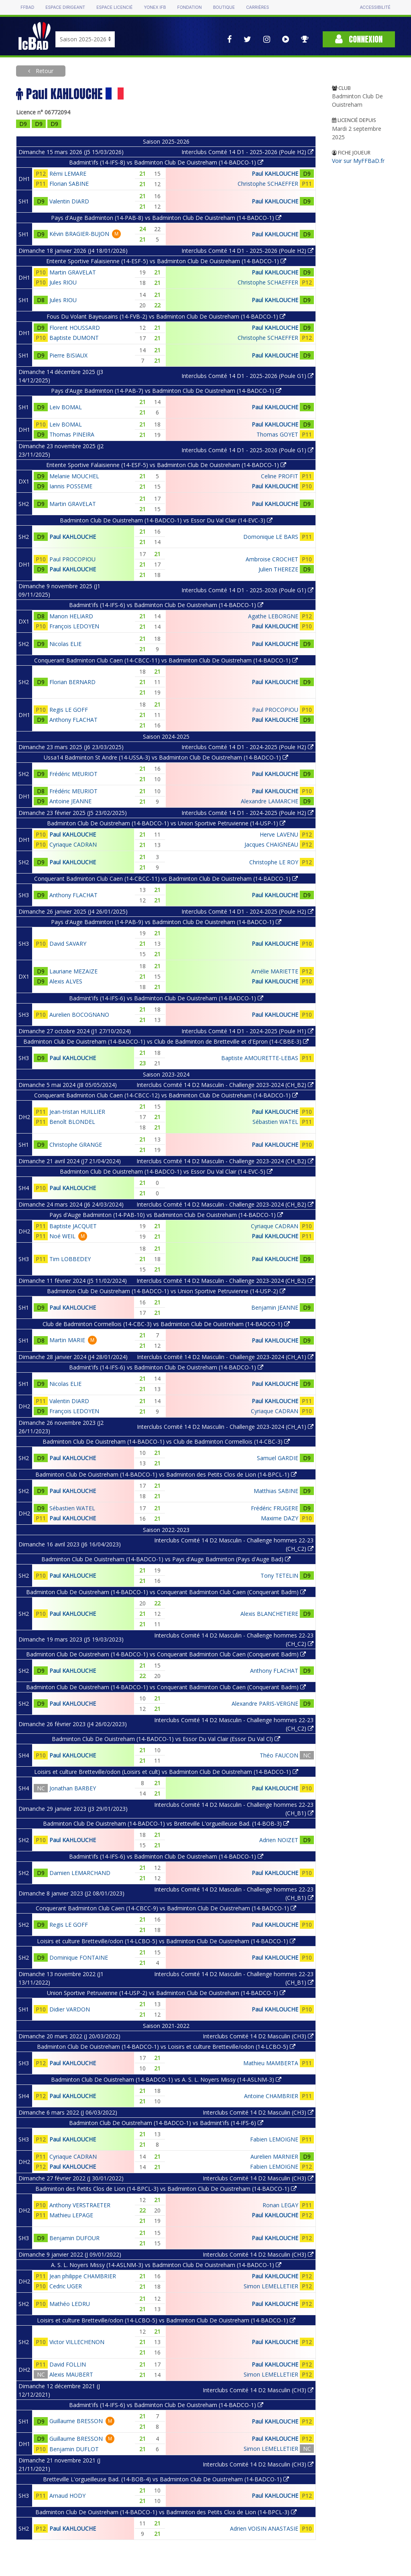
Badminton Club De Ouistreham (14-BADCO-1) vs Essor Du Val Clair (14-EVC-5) (166, 1171)
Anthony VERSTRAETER (79, 2205)
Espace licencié (114, 7)
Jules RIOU (63, 282)
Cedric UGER (65, 2286)
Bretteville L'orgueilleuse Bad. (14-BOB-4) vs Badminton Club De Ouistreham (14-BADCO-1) (166, 2479)
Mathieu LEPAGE (71, 2215)
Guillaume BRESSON (76, 2421)
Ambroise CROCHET (272, 559)
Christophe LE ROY (273, 862)
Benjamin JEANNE (274, 1307)
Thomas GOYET (277, 434)
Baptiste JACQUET (73, 1226)
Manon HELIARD (71, 616)
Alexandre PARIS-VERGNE (265, 1703)
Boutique (224, 7)
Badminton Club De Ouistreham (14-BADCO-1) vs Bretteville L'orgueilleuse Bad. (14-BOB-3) (166, 1823)
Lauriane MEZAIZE (73, 971)
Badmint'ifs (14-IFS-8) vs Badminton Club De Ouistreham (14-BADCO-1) (166, 162)
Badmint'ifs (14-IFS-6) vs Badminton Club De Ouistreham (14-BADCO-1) (166, 605)
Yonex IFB (155, 7)
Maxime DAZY (279, 1518)
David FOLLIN (67, 2364)
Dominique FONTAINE (78, 1957)
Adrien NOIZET (278, 1840)
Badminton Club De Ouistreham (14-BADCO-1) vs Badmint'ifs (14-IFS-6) (166, 2123)
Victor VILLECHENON (76, 2342)
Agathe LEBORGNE (273, 616)
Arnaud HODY (67, 2495)
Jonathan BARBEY (72, 1788)
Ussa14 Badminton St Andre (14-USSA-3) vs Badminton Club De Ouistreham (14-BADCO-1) (166, 757)
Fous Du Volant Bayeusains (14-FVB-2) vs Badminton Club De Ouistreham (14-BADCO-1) (166, 316)
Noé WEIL (62, 1236)
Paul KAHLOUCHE (275, 173)
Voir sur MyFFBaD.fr (358, 161)
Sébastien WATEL (275, 1121)
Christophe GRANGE (75, 1144)
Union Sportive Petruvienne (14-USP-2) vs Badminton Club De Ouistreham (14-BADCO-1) (166, 1993)
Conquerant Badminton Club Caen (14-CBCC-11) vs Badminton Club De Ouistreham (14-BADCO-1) (166, 660)
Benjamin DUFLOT (74, 2449)
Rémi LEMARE (67, 173)
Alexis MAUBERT (71, 2374)
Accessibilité (375, 7)
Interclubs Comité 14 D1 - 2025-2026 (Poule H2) (247, 152)
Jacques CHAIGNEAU (271, 844)
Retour (43, 71)
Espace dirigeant (65, 7)
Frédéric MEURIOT (73, 774)
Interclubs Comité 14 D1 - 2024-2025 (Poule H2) (247, 747)
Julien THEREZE (278, 569)
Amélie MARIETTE (274, 971)
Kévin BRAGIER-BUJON (79, 234)
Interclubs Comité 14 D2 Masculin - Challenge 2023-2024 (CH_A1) (225, 1357)
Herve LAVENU (279, 834)
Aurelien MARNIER (274, 2156)
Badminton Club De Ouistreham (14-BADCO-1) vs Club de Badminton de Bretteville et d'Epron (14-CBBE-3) (166, 1041)
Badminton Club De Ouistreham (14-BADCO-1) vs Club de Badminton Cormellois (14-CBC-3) (166, 1441)
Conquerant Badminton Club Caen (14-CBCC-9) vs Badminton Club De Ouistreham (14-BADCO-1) (166, 1908)
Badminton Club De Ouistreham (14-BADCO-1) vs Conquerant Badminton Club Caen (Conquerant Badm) (166, 1592)
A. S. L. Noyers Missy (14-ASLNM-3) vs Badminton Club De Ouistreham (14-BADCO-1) (166, 2265)
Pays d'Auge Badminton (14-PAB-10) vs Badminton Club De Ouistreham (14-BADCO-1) (166, 1215)
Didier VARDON (69, 2009)
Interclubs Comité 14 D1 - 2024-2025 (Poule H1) (247, 1031)
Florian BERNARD (72, 682)
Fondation (189, 7)
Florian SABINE (69, 183)
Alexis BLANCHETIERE (269, 1613)
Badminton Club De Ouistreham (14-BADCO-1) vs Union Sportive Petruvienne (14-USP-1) (166, 823)
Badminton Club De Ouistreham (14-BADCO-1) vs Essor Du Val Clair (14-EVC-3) (166, 520)
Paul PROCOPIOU (72, 559)
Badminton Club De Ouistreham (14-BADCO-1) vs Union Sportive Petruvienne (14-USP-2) (166, 1291)
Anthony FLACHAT (73, 719)
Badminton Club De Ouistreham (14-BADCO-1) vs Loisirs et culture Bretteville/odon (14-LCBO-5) (166, 2046)
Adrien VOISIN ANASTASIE (264, 2528)
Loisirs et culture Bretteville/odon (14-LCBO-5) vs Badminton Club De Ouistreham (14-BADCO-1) (166, 1941)
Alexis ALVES (65, 981)
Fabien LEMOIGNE (274, 2139)
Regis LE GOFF (68, 709)
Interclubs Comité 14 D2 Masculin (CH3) (258, 2036)
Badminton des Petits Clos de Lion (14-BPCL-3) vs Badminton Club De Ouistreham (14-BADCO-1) (166, 2188)
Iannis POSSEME (70, 486)
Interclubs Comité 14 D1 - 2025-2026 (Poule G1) (247, 376)
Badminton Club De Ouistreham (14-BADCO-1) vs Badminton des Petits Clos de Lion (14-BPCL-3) (166, 2512)
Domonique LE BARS (270, 536)
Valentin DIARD (69, 201)
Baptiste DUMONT (74, 337)
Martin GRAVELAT (72, 272)
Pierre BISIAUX (68, 355)
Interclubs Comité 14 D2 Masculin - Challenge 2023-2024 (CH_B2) (224, 1085)
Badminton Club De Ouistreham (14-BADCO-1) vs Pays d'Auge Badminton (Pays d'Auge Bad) (166, 1559)
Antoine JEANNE (70, 801)
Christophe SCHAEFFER (268, 183)
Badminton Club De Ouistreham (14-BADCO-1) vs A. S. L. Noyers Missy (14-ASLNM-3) (166, 2079)
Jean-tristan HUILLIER (77, 1111)
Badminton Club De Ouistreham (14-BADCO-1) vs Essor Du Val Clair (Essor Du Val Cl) (166, 1739)
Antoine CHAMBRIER (271, 2096)
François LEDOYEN (74, 626)
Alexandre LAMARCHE (269, 801)
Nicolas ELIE (65, 644)
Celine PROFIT (279, 476)
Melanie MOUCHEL (74, 476)
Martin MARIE (67, 1340)
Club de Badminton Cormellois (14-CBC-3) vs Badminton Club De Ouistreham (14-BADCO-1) (166, 1324)
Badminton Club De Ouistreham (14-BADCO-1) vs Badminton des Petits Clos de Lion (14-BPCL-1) (166, 1474)
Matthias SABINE (276, 1491)
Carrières (257, 7)
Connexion (359, 39)
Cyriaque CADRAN (73, 844)
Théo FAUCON (279, 1755)
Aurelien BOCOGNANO (79, 1014)
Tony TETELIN (279, 1575)
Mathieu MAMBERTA (270, 2063)
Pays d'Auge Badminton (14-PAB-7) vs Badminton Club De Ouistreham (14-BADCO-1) (166, 390)
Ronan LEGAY (280, 2205)
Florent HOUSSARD (74, 327)
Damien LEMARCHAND (79, 1873)
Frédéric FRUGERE (274, 1508)
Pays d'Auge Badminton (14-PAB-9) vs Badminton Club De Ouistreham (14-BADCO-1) (166, 922)
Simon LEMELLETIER (271, 2286)
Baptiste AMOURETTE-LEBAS (259, 1058)
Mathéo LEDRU (69, 2304)
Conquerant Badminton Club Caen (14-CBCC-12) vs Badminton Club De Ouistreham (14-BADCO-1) (166, 1095)
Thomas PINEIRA (71, 434)
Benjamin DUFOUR (74, 2238)
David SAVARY (67, 943)
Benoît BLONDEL (72, 1121)
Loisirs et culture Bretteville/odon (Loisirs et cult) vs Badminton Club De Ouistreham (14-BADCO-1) (166, 1772)
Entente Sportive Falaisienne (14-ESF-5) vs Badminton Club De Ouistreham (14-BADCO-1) (166, 261)
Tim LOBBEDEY (70, 1259)
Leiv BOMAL (65, 407)
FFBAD (27, 7)
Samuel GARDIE (277, 1458)
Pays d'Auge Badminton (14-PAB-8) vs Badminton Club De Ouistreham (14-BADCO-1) (166, 217)
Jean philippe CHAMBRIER (82, 2276)
